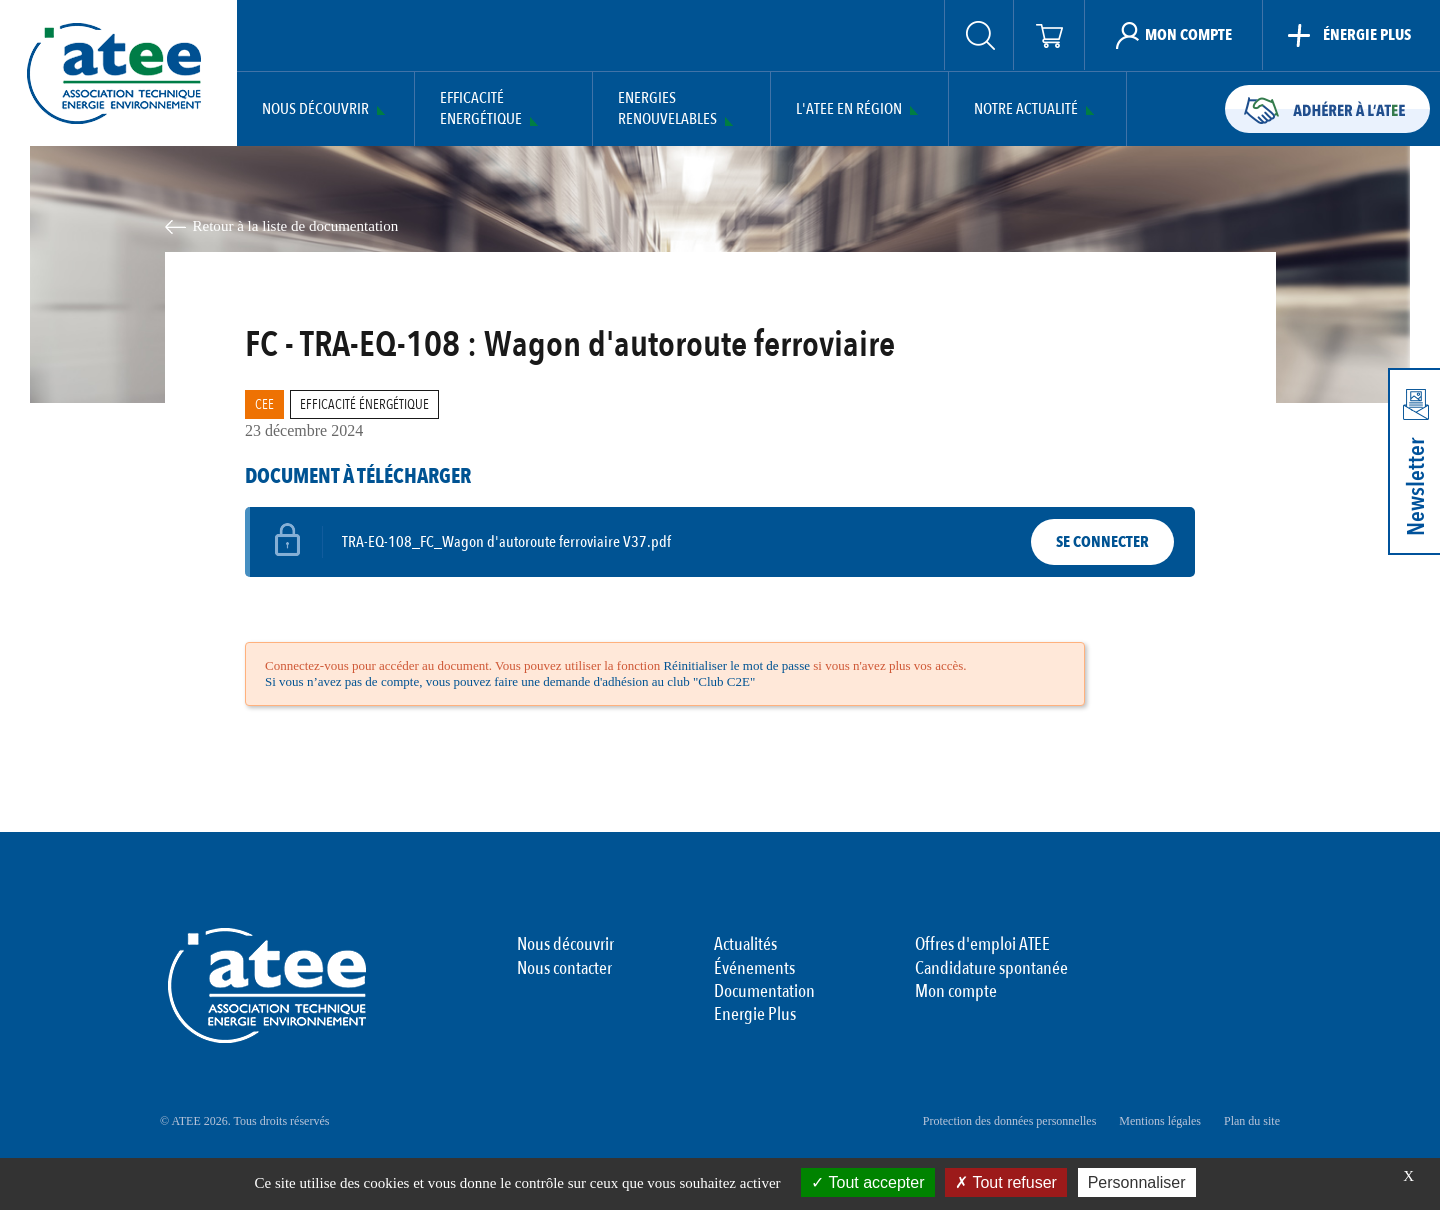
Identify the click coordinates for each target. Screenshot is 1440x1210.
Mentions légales (1160, 1121)
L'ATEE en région (849, 109)
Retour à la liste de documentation (296, 226)
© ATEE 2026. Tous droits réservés (244, 1121)
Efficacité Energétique (481, 109)
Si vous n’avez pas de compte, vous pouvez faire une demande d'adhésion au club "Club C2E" (510, 681)
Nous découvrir (315, 109)
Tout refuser (1006, 1182)
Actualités (745, 945)
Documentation (764, 992)
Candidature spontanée (991, 969)
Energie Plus (755, 1015)
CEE (264, 404)
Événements (754, 969)
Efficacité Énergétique (364, 404)
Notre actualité (1026, 109)
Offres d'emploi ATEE (982, 945)
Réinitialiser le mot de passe (736, 665)
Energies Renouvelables (667, 109)
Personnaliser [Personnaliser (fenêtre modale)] (1137, 1182)
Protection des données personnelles (1010, 1121)
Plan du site (1252, 1121)
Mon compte (956, 992)
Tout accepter (867, 1182)
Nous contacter (564, 969)
